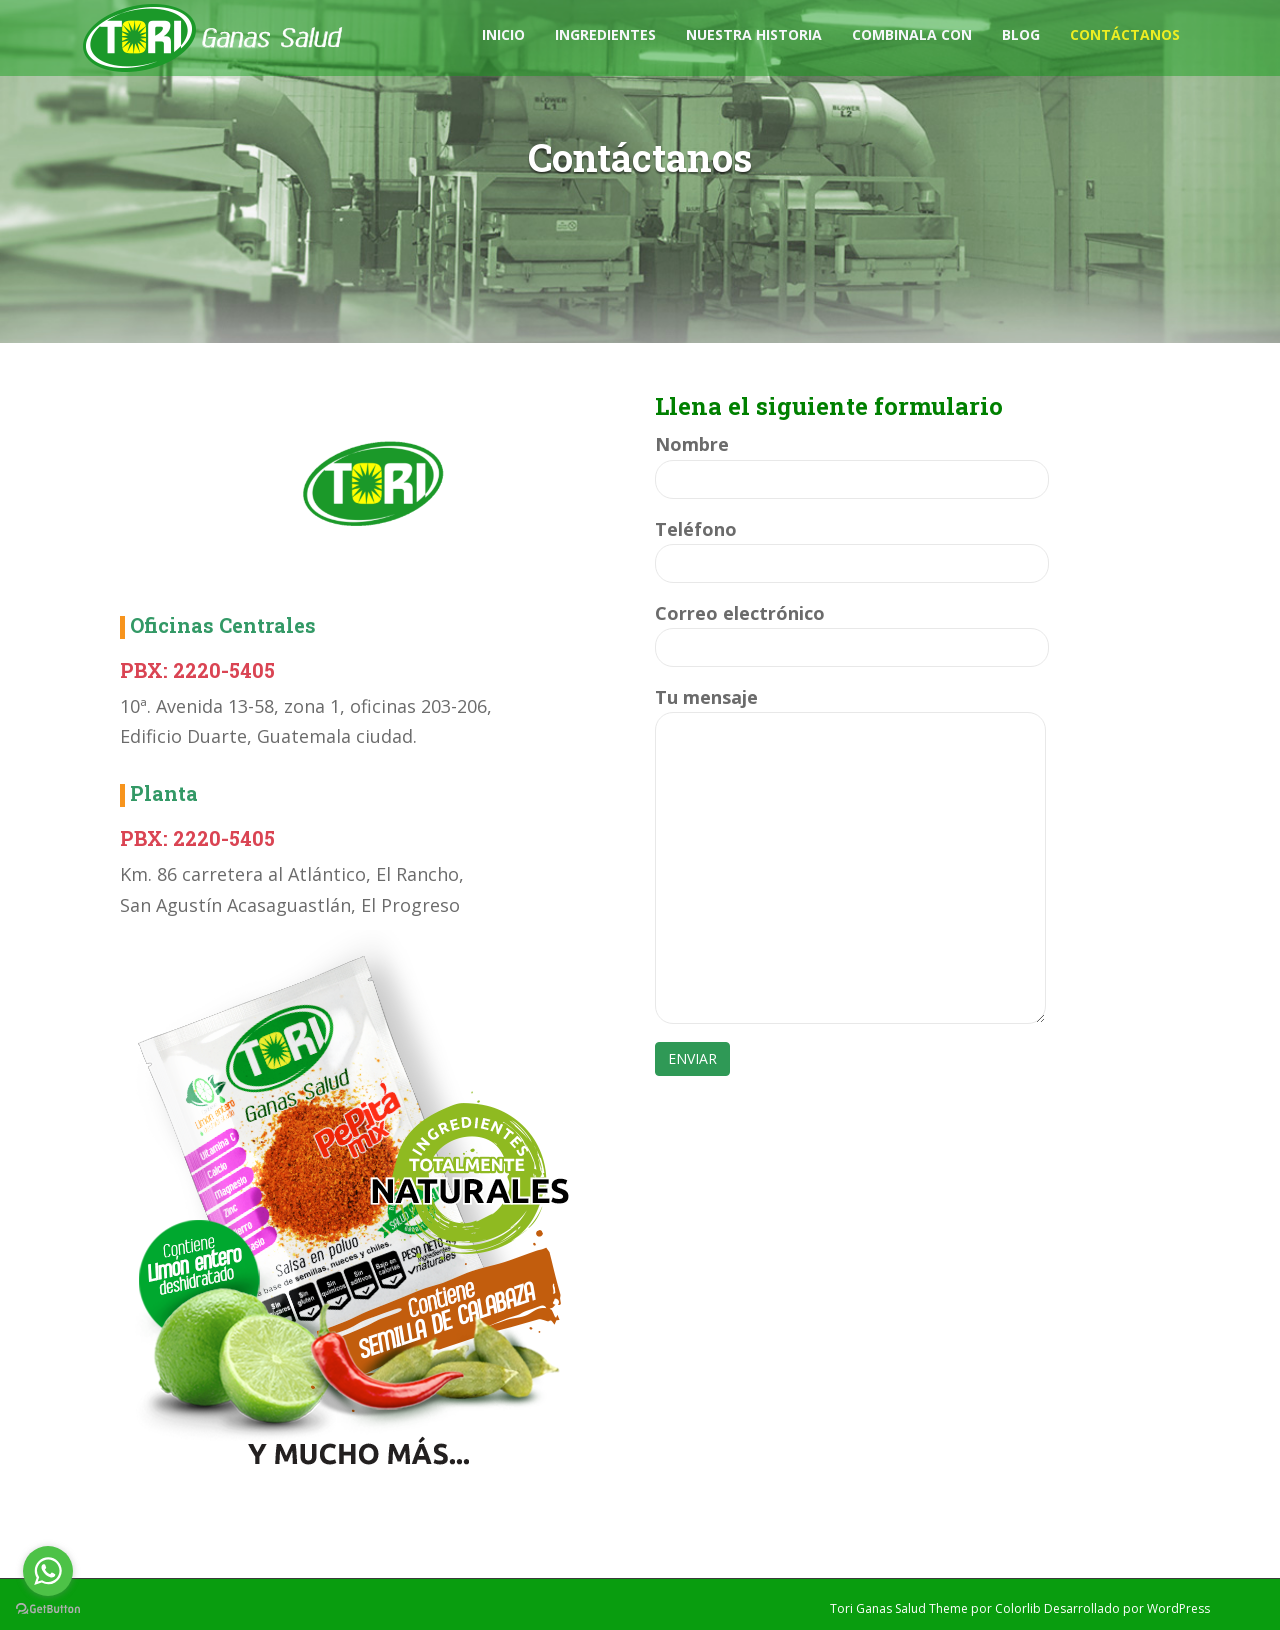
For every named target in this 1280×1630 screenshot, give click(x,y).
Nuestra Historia (754, 34)
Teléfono (852, 546)
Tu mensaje (850, 712)
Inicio (503, 34)
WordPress (1178, 1608)
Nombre (852, 461)
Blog (1021, 34)
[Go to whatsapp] (48, 1571)
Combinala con (912, 34)
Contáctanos (1125, 34)
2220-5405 (224, 670)
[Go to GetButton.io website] (48, 1609)
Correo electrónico (852, 630)
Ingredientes (605, 34)
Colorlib (1018, 1608)
